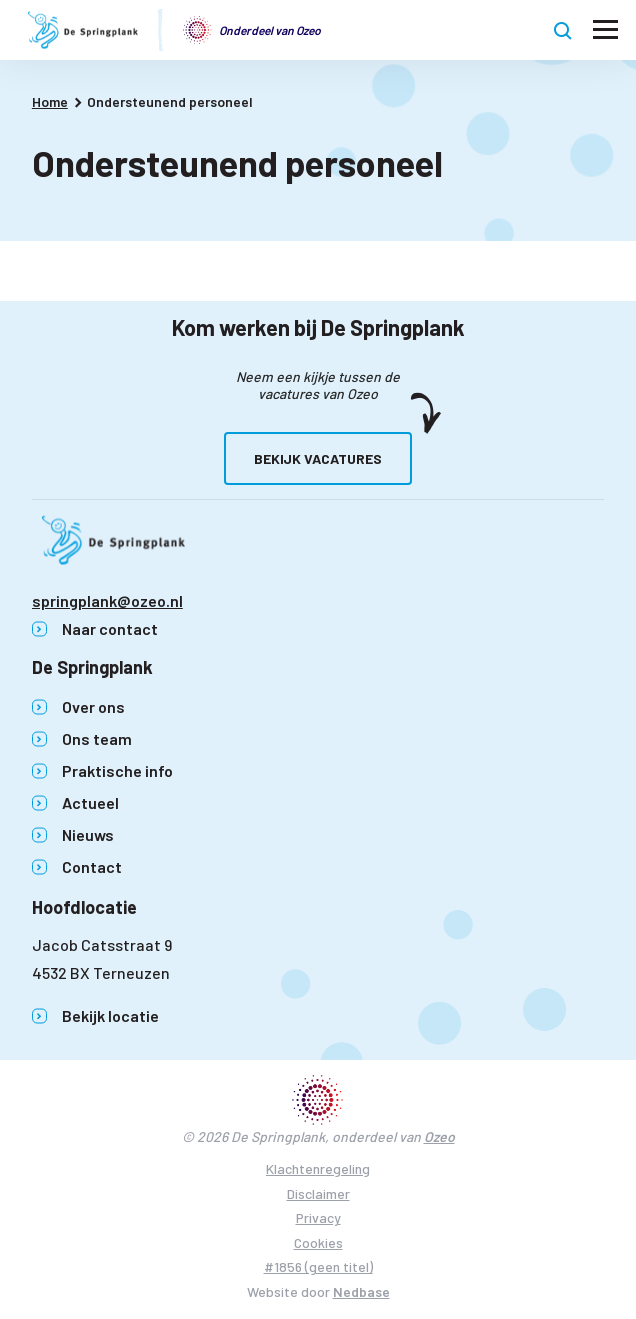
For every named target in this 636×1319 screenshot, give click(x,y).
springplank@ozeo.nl (107, 600)
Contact (92, 866)
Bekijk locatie (110, 1015)
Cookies (318, 1242)
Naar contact (110, 628)
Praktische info (117, 770)
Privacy (318, 1217)
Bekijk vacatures (318, 458)
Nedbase (361, 1291)
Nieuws (88, 834)
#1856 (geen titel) (318, 1266)
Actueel (90, 802)
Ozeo (439, 1136)
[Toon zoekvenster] (563, 30)
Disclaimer (318, 1193)
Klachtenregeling (318, 1168)
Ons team (97, 738)
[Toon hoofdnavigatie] (605, 30)
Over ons (93, 706)
